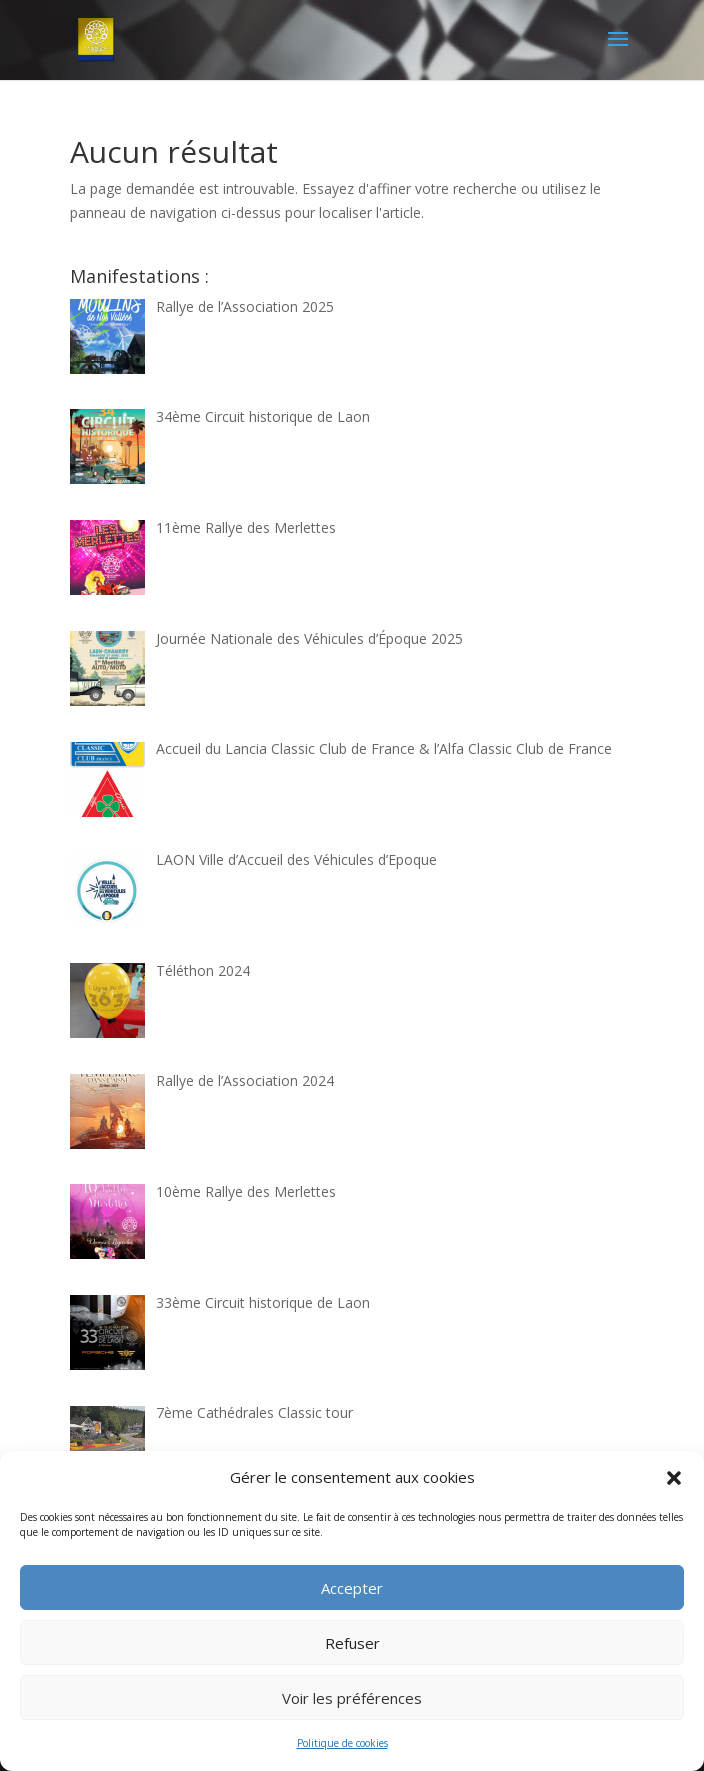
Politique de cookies (342, 1743)
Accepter (352, 1588)
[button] (674, 1478)
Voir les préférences (352, 1698)
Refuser (352, 1643)
